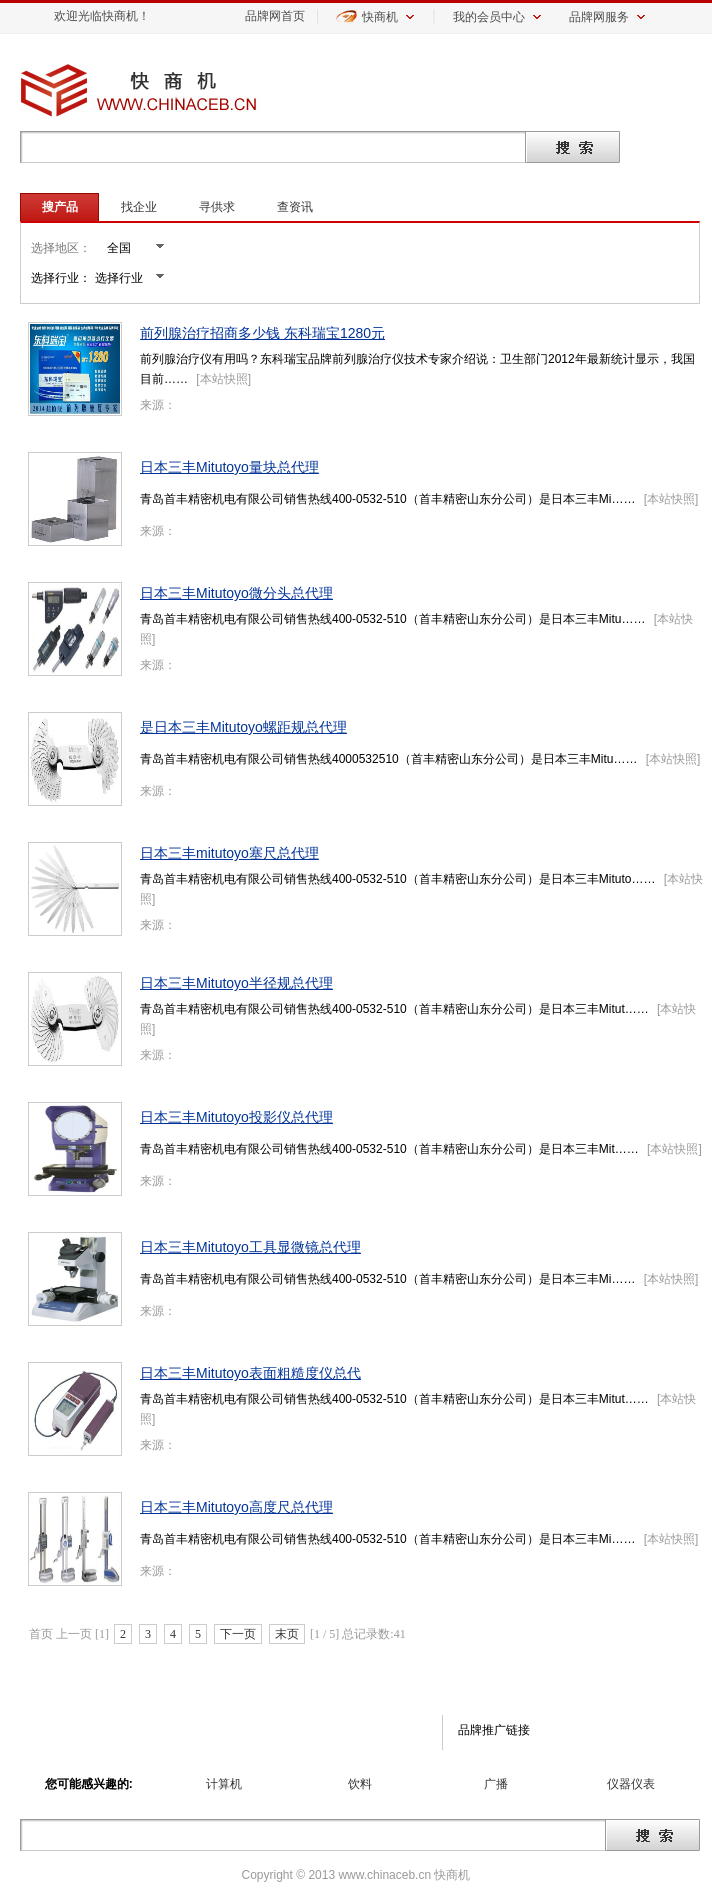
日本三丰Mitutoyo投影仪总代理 (236, 1117)
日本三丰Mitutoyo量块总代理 (229, 467)
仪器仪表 (631, 1784)
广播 (496, 1784)
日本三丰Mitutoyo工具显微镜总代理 (250, 1247)
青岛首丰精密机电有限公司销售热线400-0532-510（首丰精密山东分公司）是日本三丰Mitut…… (394, 1009)
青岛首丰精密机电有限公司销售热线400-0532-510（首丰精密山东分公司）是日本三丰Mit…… (389, 1149)
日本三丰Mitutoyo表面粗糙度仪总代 (250, 1373)
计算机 (224, 1784)
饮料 (360, 1784)
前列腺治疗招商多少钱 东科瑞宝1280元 (262, 333)
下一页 (238, 1634)
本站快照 (224, 379)
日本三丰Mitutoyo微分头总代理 (236, 593)
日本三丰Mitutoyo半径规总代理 (236, 983)
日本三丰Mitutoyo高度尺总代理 (236, 1507)
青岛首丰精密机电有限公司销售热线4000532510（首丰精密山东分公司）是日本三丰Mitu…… (388, 759)
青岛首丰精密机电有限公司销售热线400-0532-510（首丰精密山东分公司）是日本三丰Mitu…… (392, 619)
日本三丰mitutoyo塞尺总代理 (229, 853)
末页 (287, 1634)
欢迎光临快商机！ (102, 16)
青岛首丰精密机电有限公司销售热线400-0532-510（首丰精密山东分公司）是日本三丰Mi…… (387, 499)
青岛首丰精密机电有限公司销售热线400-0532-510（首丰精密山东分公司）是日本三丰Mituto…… (397, 879)
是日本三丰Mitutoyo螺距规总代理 (243, 727)
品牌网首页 (275, 16)
